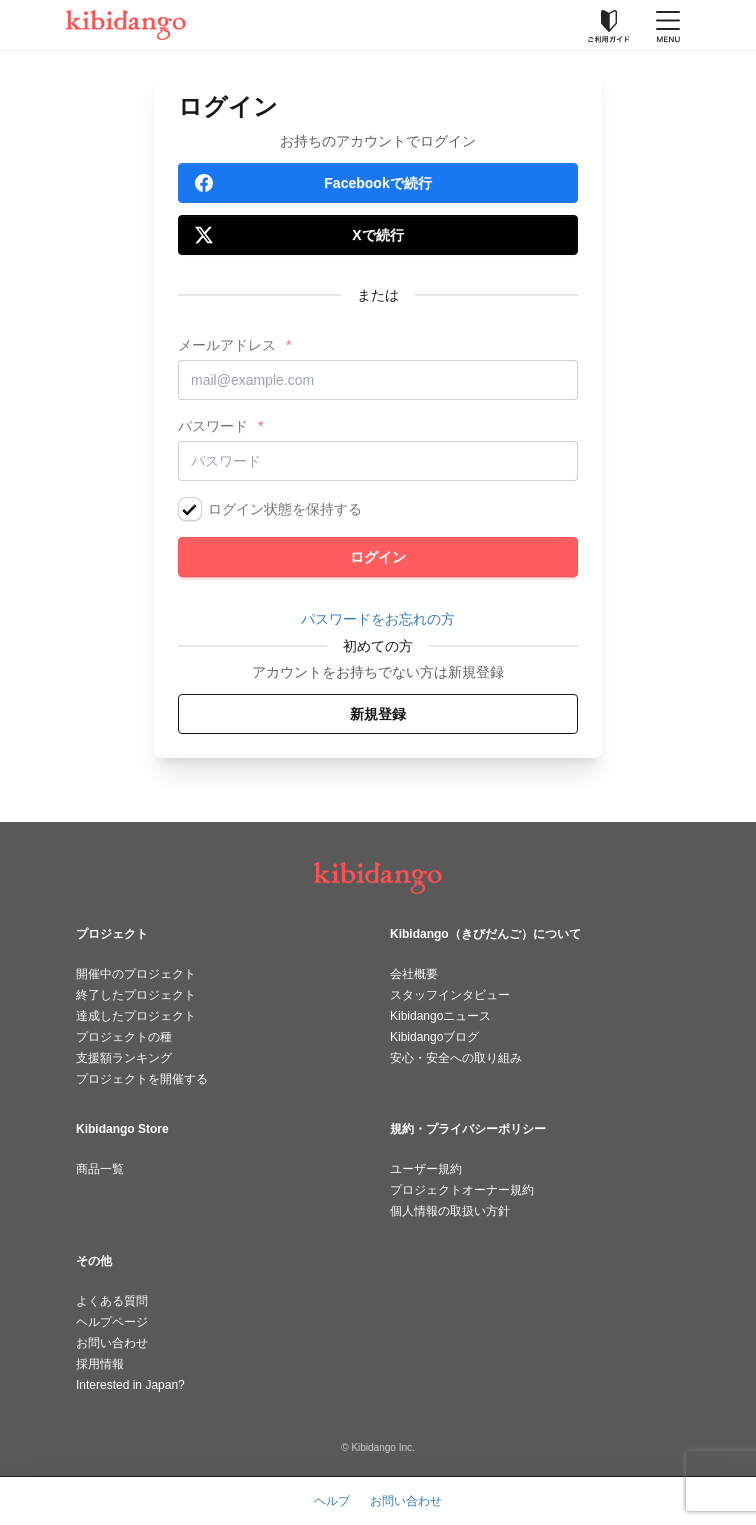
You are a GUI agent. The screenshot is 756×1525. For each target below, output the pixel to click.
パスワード (213, 426)
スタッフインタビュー (450, 995)
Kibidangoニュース (440, 1016)
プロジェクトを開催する (142, 1079)
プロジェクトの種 (124, 1037)
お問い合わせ (112, 1343)
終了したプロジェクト (136, 995)
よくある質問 (112, 1301)
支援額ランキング (124, 1058)
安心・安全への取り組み (456, 1058)
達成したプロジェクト (136, 1016)
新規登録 (378, 714)
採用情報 (100, 1364)
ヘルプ (332, 1501)
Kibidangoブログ (434, 1037)
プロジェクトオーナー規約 (462, 1190)
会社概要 (414, 974)
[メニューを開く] (668, 25)
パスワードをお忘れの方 (378, 619)
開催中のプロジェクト (136, 974)
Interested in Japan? (130, 1385)
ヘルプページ (112, 1322)
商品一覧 (100, 1169)
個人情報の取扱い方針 (450, 1211)
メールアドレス (227, 345)
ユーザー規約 (426, 1169)
